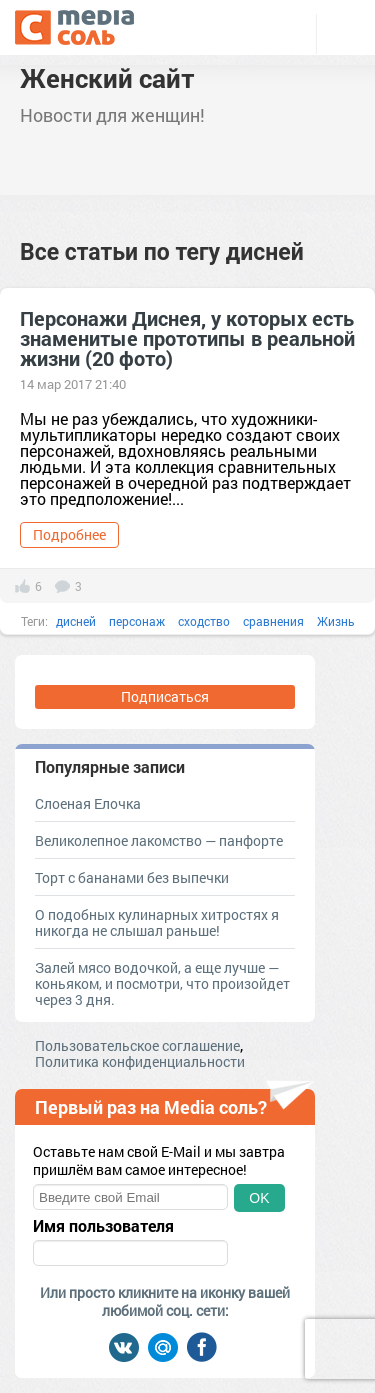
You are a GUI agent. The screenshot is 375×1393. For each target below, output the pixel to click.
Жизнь (336, 621)
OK (259, 1198)
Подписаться (165, 696)
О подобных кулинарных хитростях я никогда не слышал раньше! (157, 922)
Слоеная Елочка (88, 803)
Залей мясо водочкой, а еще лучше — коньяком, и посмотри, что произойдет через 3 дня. (162, 983)
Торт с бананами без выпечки (132, 877)
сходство (204, 621)
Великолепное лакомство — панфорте (159, 840)
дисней (76, 621)
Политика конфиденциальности (140, 1061)
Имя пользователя (103, 1226)
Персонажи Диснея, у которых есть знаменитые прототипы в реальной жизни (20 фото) (187, 338)
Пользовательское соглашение (137, 1045)
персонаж (137, 621)
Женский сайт (107, 78)
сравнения (273, 621)
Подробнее (69, 534)
